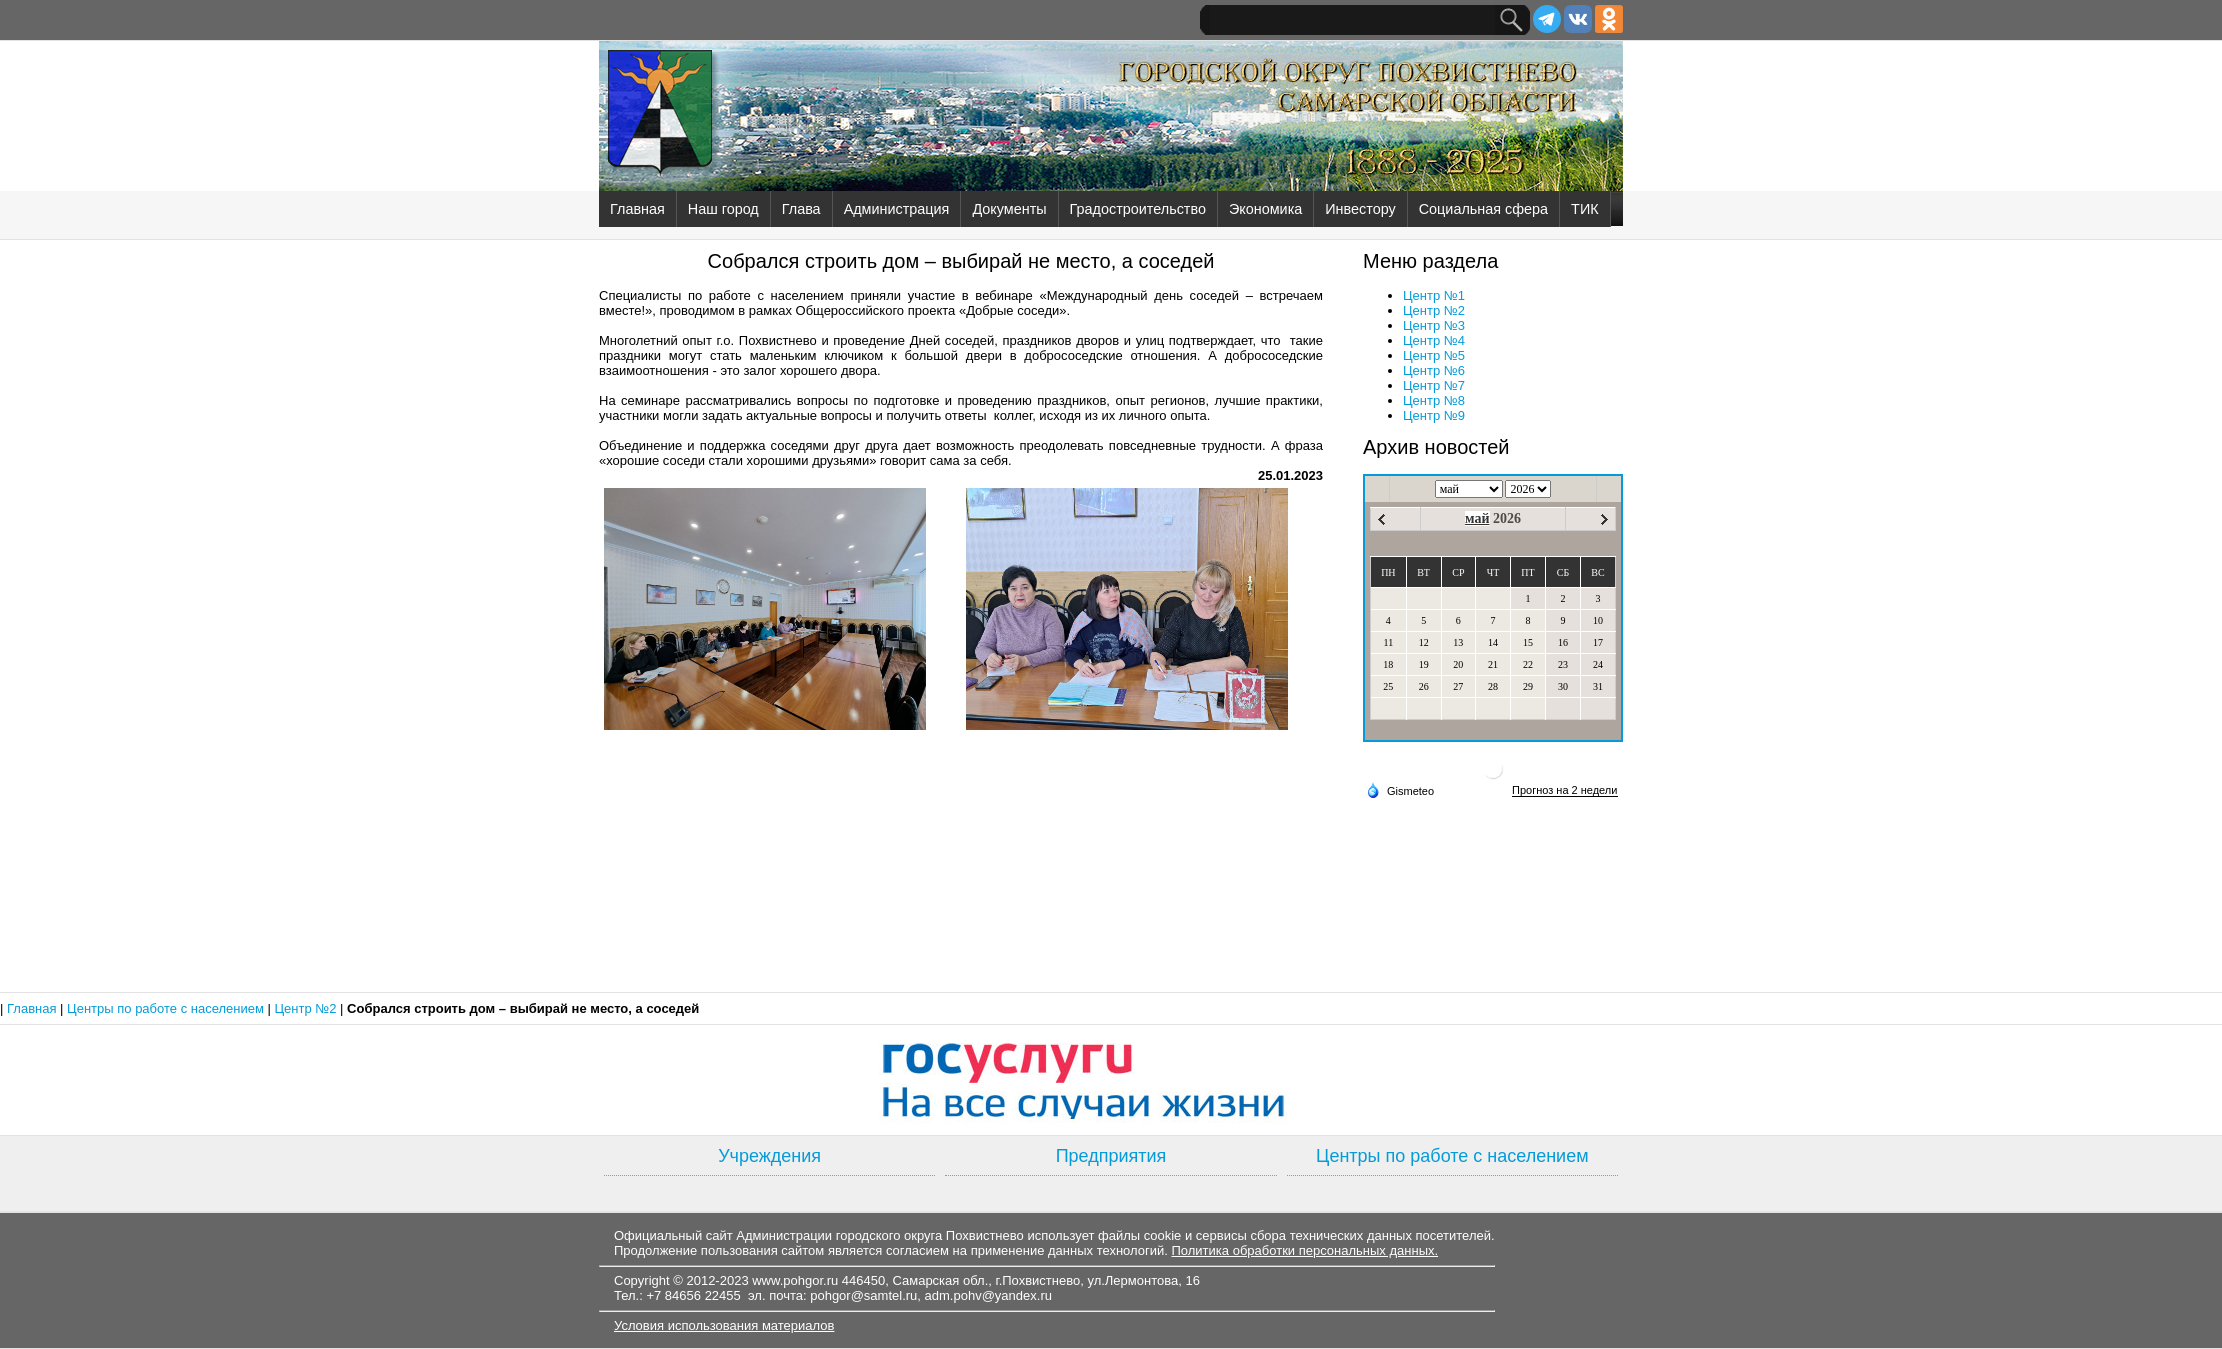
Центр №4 (1434, 340)
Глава (801, 209)
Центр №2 (1434, 310)
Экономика (1265, 209)
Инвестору (1360, 209)
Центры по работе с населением (167, 1008)
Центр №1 (1434, 295)
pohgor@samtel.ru (863, 1295)
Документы (1009, 209)
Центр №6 (1434, 370)
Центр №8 (1434, 400)
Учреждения (769, 1156)
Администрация (897, 209)
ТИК (1585, 209)
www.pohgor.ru (795, 1280)
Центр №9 (1434, 415)
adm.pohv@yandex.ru (988, 1295)
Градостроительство (1138, 209)
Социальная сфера (1483, 209)
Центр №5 (1434, 355)
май (1477, 518)
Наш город (723, 209)
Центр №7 (1434, 385)
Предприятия (1111, 1156)
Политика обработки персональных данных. (1304, 1250)
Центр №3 (1434, 325)
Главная (637, 209)
